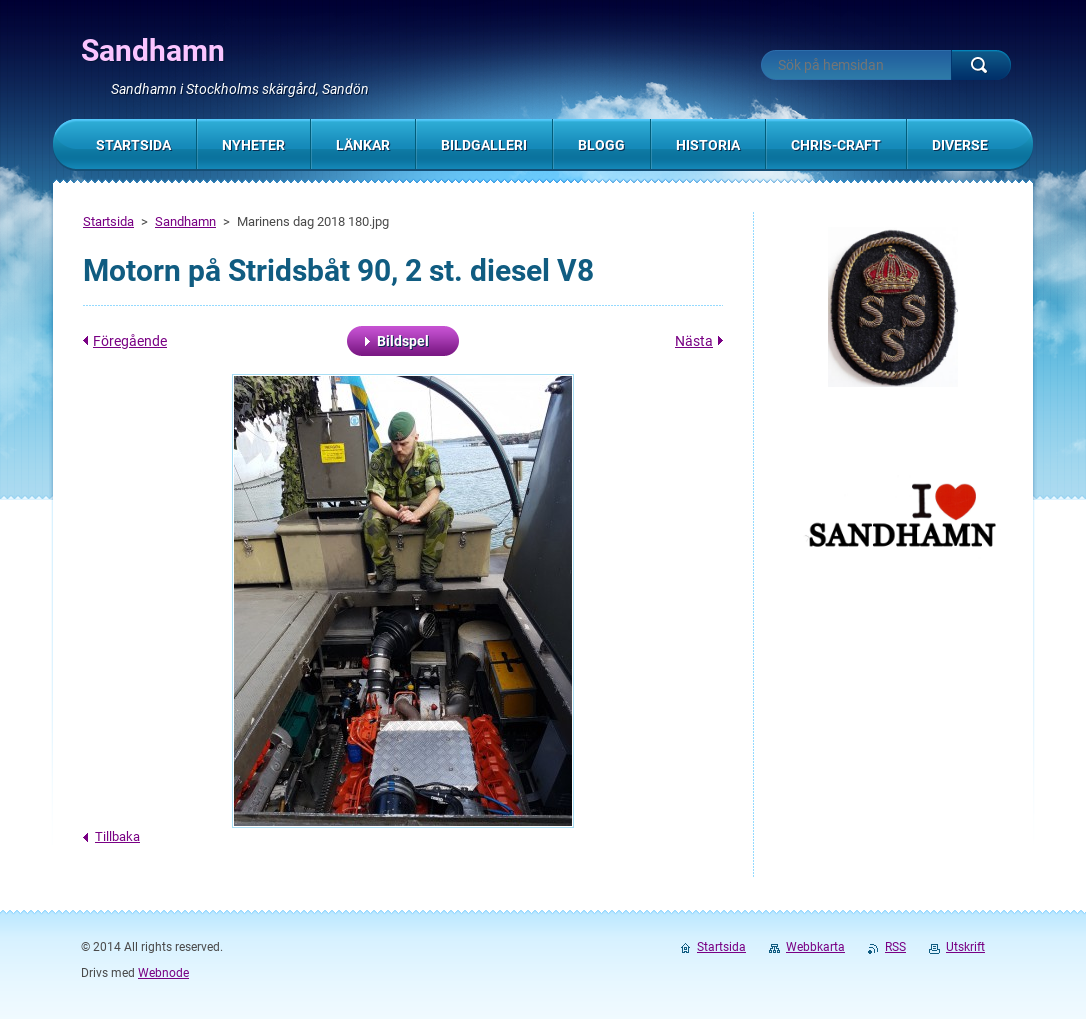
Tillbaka (117, 836)
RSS (895, 947)
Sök (981, 65)
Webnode (163, 973)
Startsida (108, 221)
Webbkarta (815, 947)
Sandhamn (185, 221)
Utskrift (965, 947)
